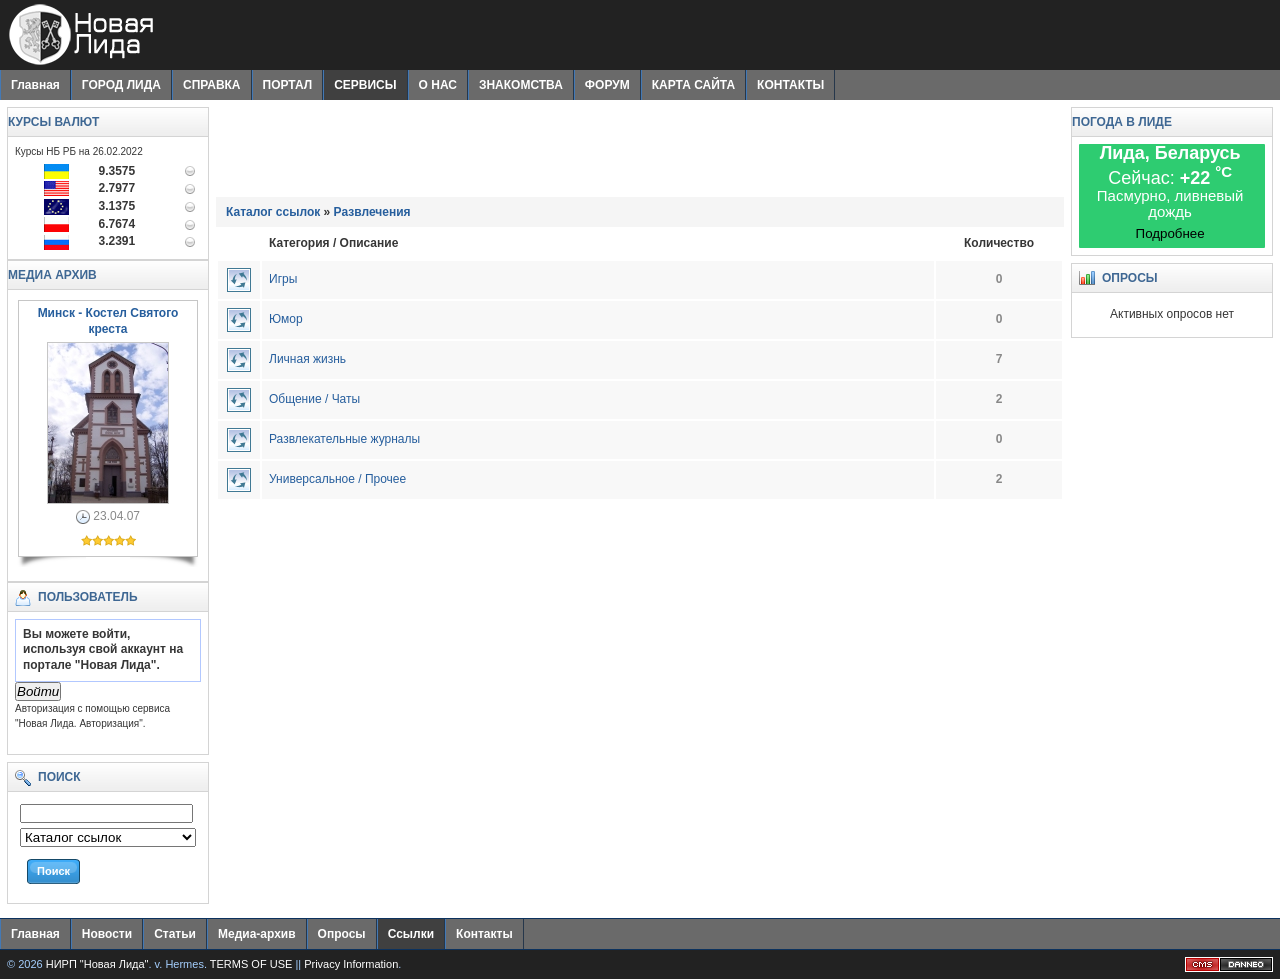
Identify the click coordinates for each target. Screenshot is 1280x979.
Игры (283, 279)
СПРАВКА (212, 85)
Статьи (175, 934)
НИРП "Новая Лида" (97, 964)
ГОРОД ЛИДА (121, 85)
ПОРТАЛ (288, 85)
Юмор (286, 319)
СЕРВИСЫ (365, 85)
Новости (107, 934)
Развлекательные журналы (344, 439)
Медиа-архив (257, 934)
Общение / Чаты (314, 399)
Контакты (484, 934)
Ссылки (411, 934)
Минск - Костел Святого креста (108, 321)
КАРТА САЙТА (693, 85)
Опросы (342, 934)
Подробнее (1170, 233)
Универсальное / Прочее (337, 479)
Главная (35, 85)
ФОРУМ (607, 85)
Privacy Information (351, 964)
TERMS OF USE (251, 964)
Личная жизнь (307, 359)
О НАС (438, 85)
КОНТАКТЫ (790, 85)
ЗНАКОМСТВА (521, 85)
